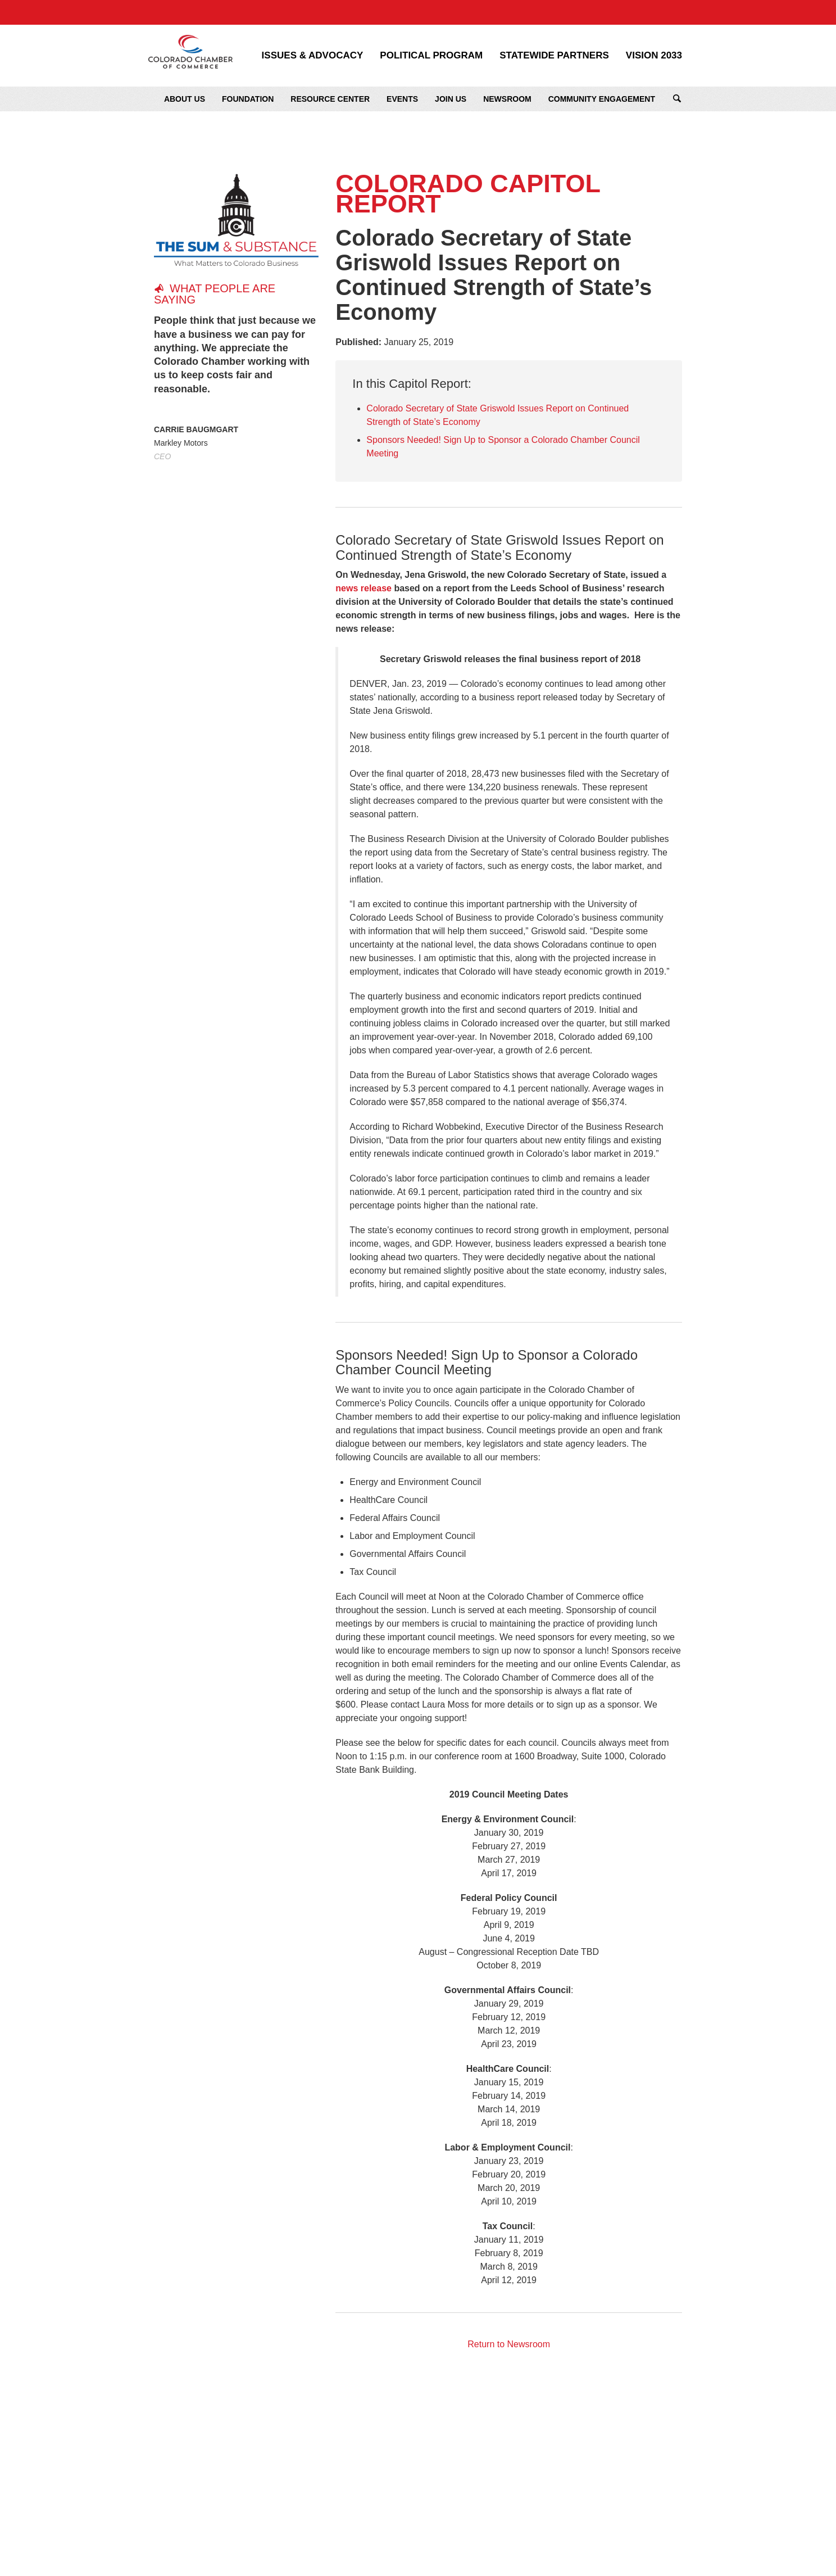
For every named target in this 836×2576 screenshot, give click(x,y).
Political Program (431, 55)
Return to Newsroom (508, 2344)
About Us (184, 98)
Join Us (450, 98)
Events (402, 98)
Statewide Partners (554, 55)
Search (677, 99)
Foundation (248, 98)
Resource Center (330, 98)
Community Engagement (601, 98)
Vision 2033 (654, 55)
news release (363, 588)
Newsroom (507, 98)
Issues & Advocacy (313, 55)
